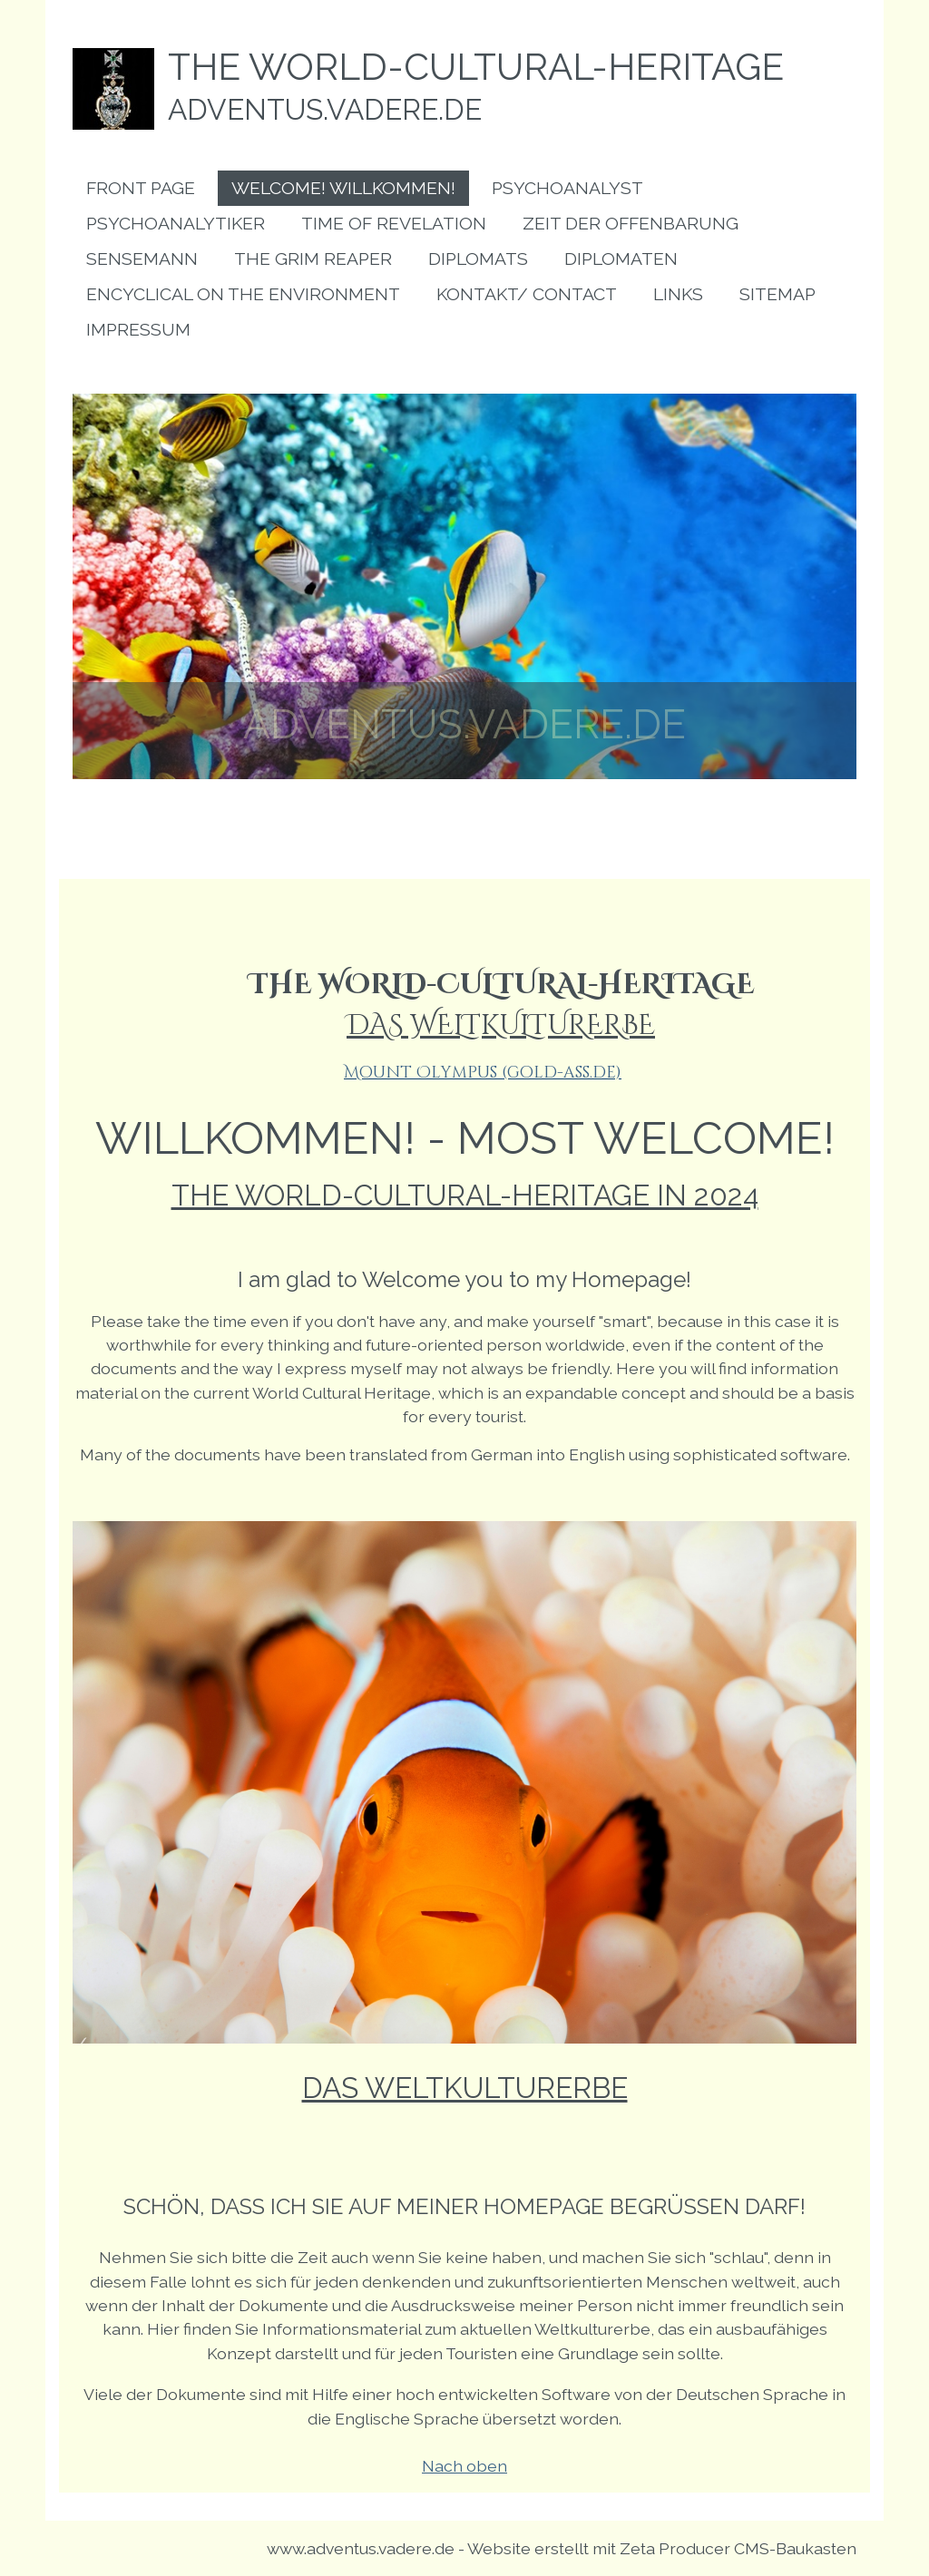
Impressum (138, 329)
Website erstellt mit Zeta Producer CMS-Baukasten (661, 2548)
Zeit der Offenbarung (630, 223)
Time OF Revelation (393, 223)
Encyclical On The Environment (243, 294)
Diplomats (478, 259)
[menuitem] (141, 188)
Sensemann (142, 259)
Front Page (140, 188)
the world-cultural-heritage (476, 66)
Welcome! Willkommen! (343, 188)
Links (678, 294)
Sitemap (777, 294)
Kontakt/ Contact (526, 294)
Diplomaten (621, 259)
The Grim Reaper (313, 259)
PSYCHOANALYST (567, 188)
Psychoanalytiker (175, 223)
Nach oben (464, 2465)
